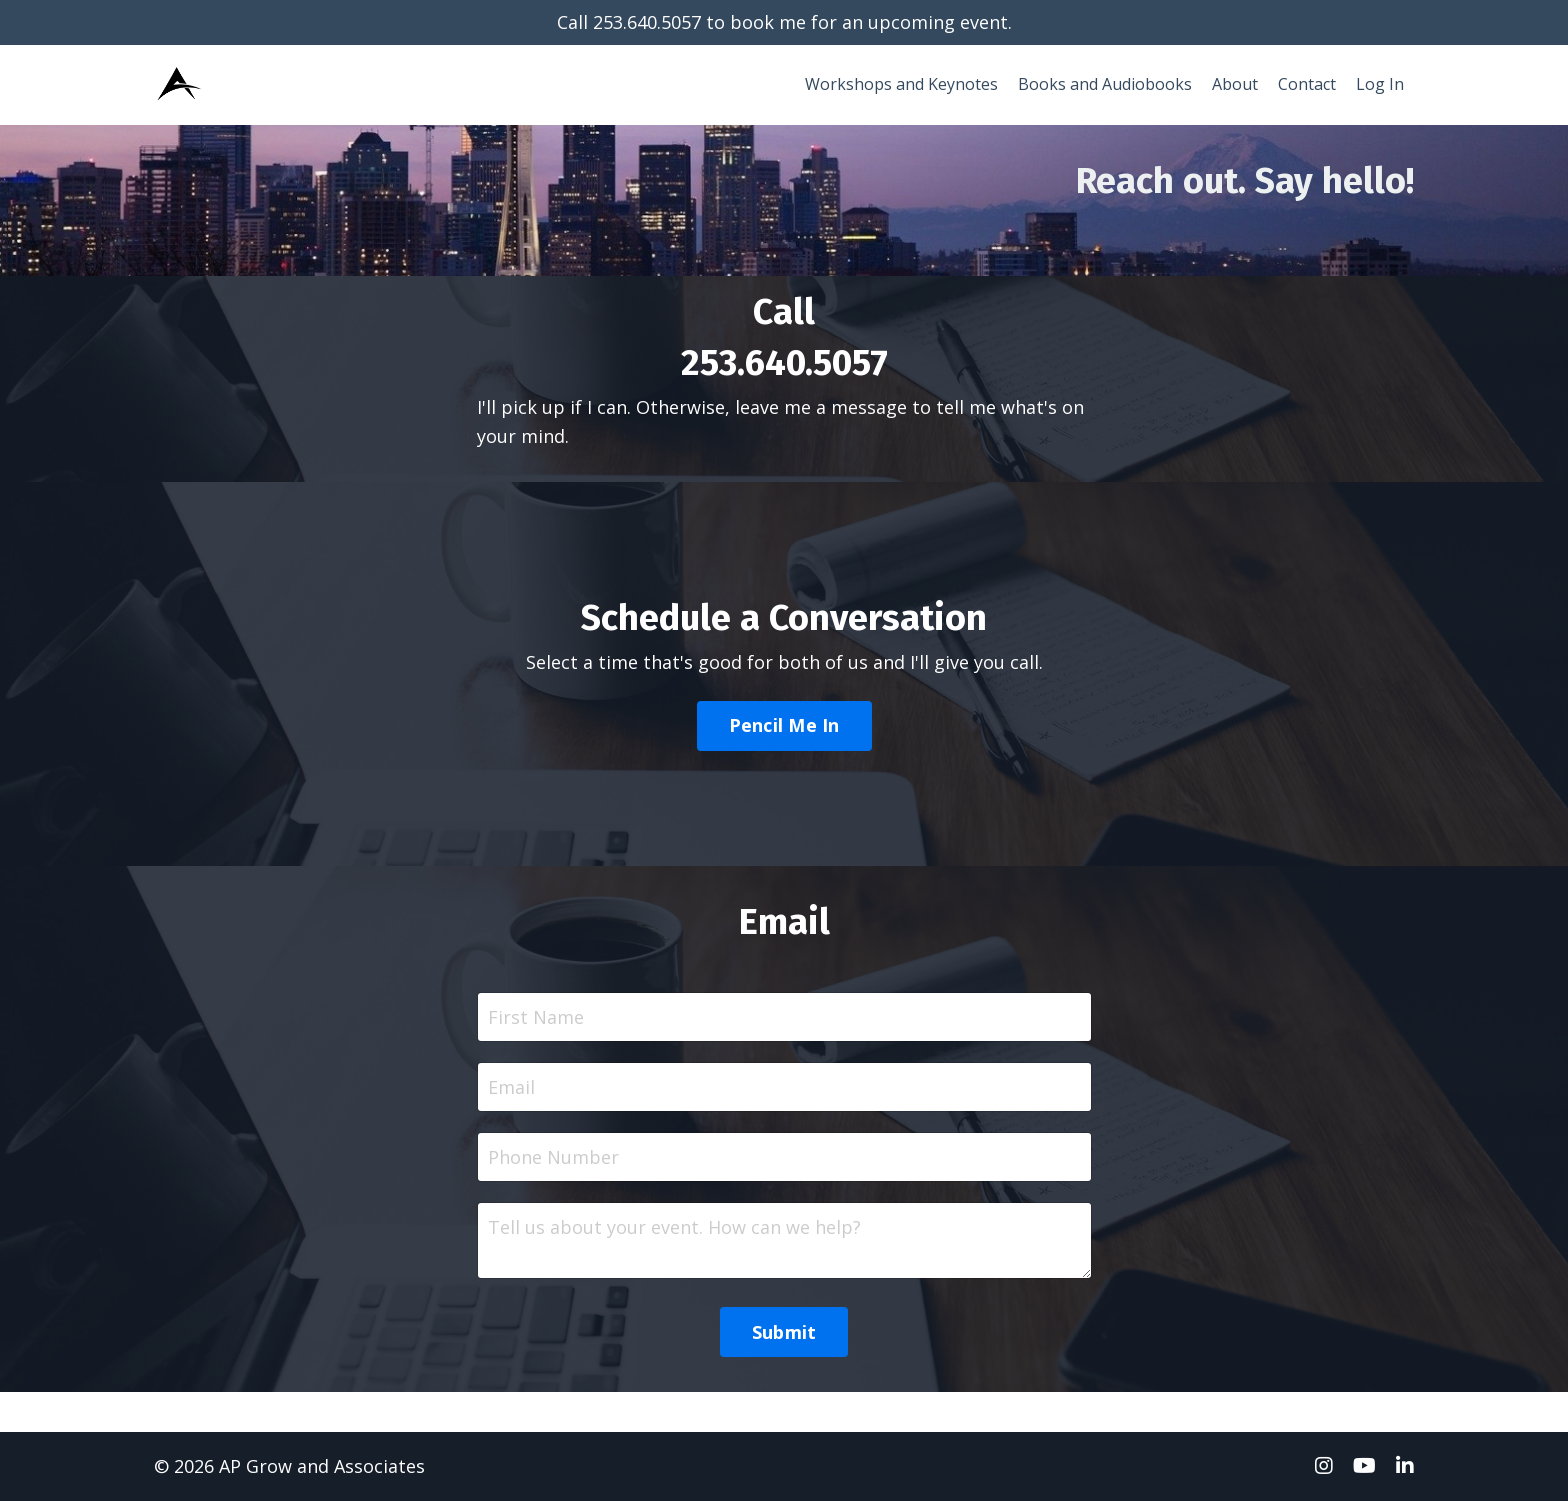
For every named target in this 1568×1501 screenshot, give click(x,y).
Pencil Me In (784, 725)
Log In (1380, 84)
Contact (1307, 84)
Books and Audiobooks (1105, 84)
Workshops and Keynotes (901, 84)
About (1235, 84)
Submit (784, 1332)
